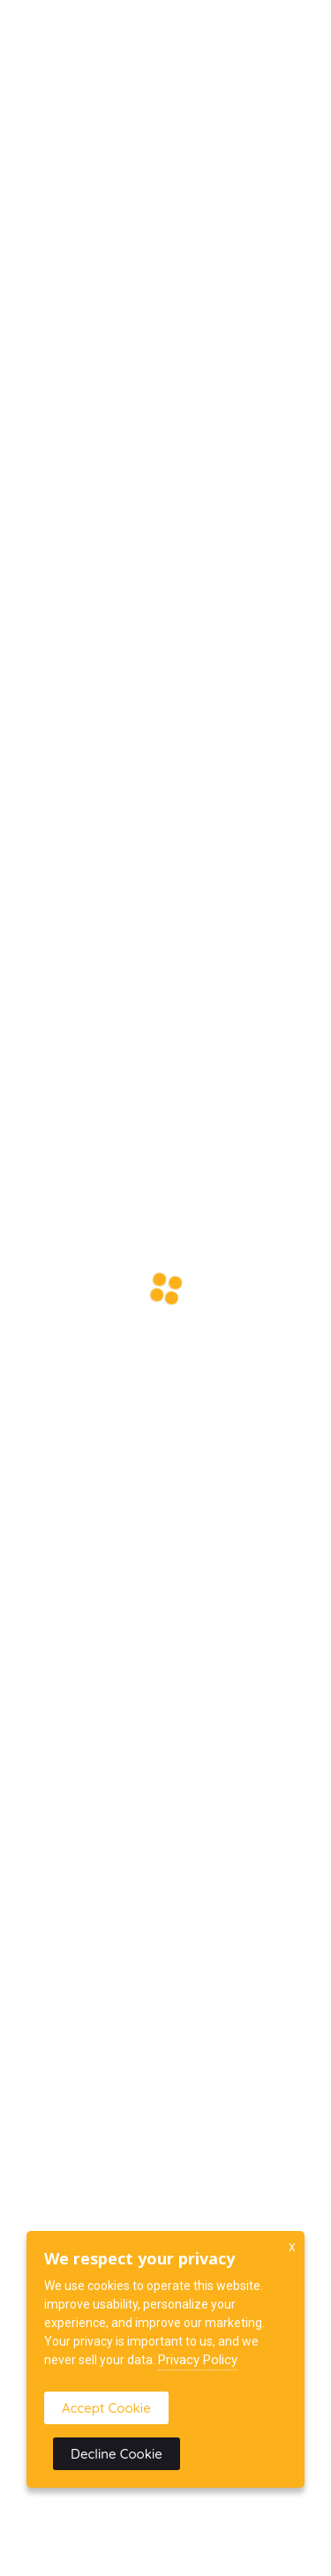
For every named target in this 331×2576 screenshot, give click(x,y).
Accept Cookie (106, 2408)
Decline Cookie (116, 2453)
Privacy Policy (197, 2360)
